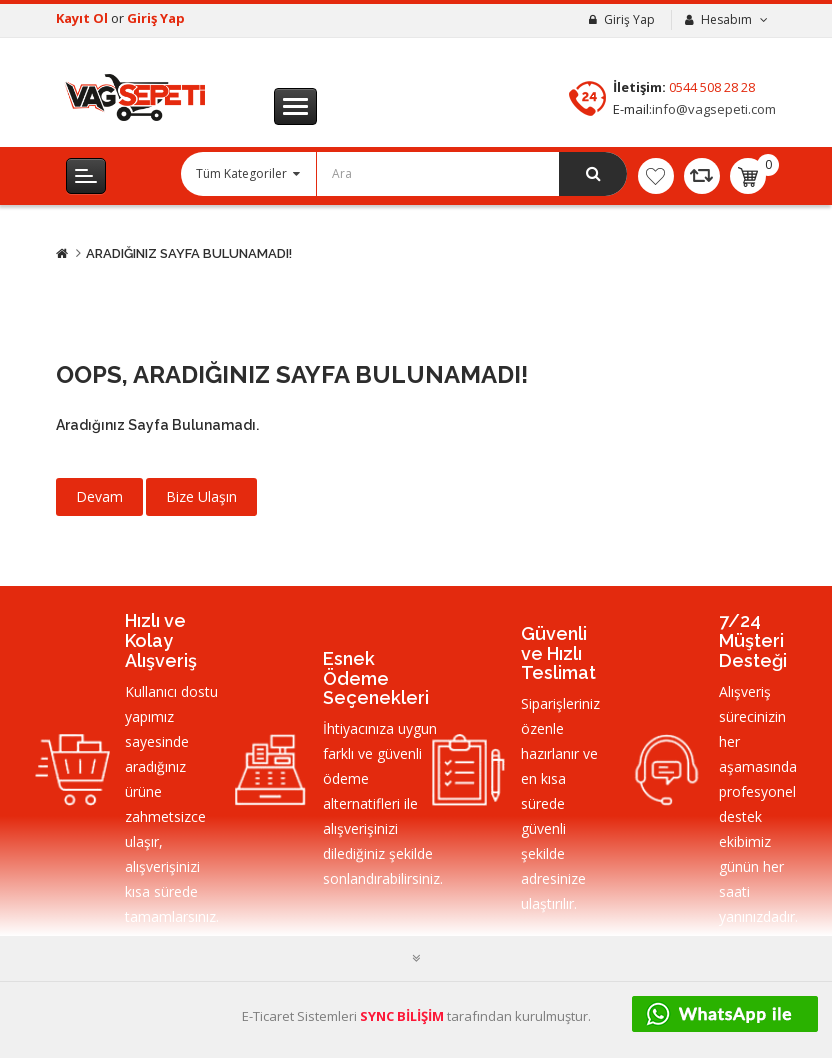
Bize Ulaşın (201, 496)
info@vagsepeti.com (714, 109)
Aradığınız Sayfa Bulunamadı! (189, 253)
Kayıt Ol (83, 18)
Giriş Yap (156, 18)
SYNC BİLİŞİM (402, 1016)
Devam (99, 496)
